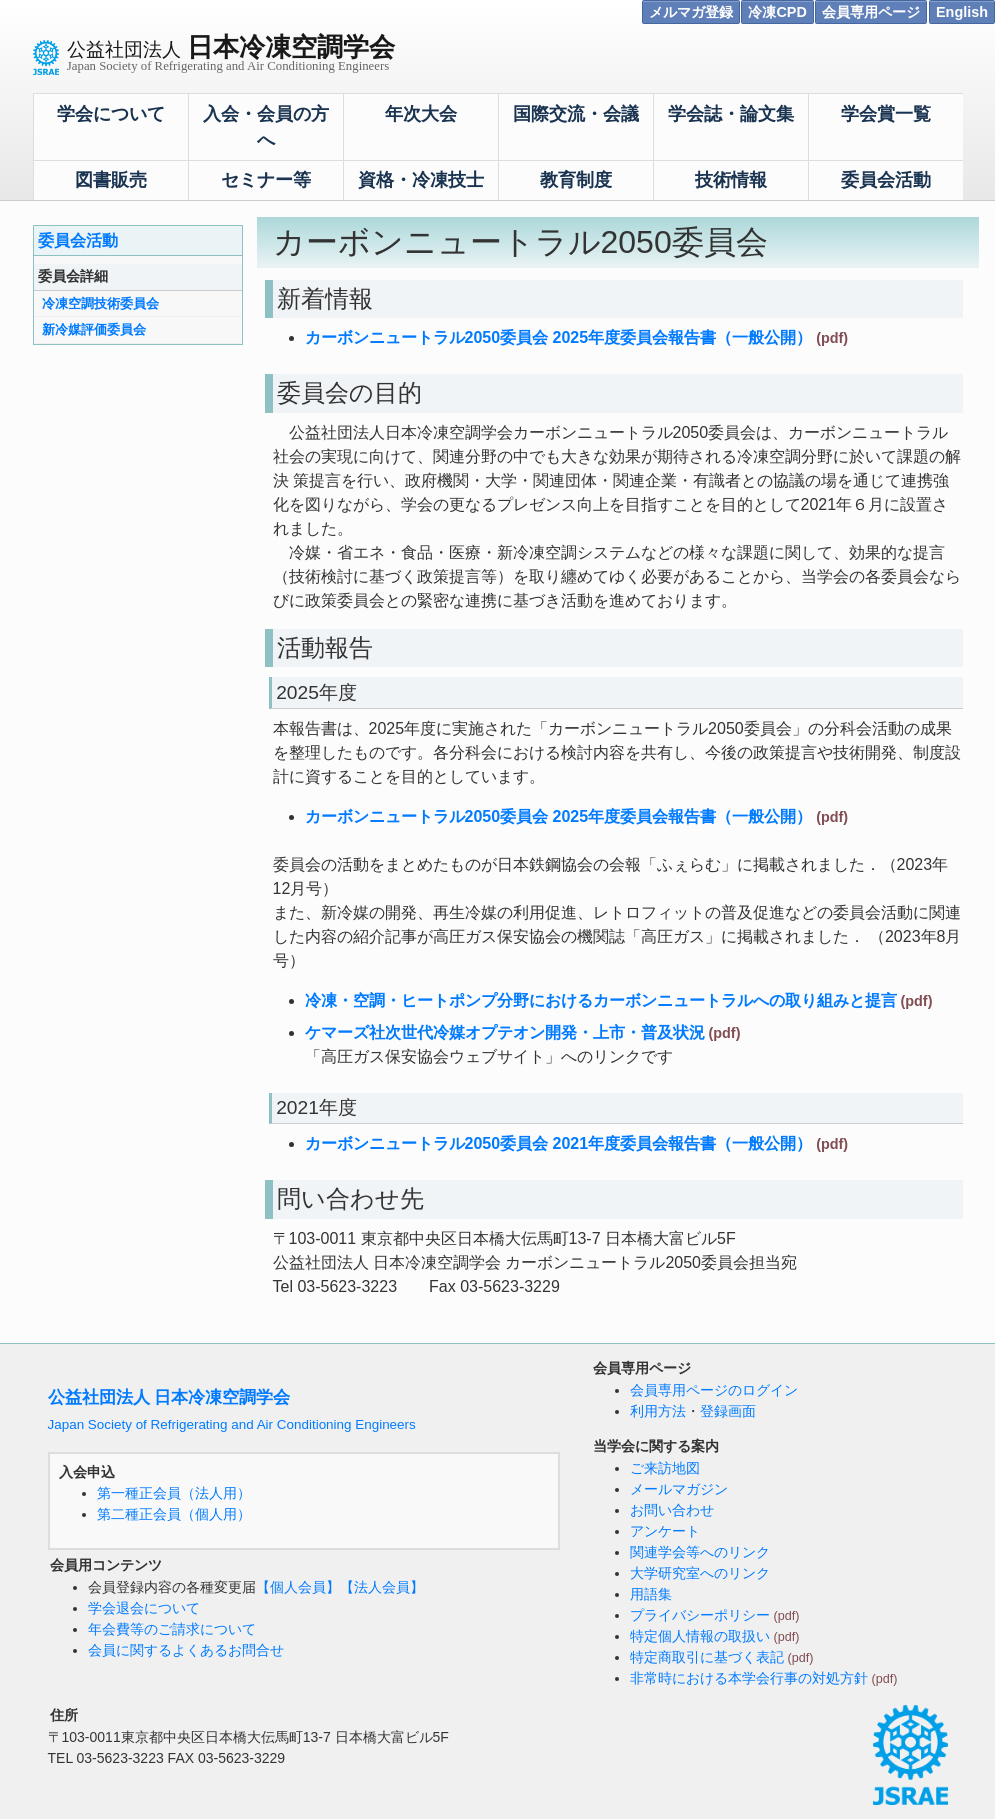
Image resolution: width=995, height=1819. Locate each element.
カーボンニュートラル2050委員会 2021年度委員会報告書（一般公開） (559, 1143)
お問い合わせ (672, 1510)
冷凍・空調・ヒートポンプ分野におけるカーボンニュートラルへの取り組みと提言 (601, 1000)
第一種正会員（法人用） (174, 1493)
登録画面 (728, 1411)
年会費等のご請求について (172, 1629)
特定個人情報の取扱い (700, 1636)
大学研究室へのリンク (700, 1573)
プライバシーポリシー (700, 1615)
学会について (111, 114)
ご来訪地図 (665, 1468)
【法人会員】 (382, 1587)
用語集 (651, 1594)
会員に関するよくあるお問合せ (186, 1650)
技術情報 (731, 180)
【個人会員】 (298, 1587)
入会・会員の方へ (266, 127)
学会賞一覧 (886, 114)
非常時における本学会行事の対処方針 (749, 1678)
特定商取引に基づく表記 (707, 1657)
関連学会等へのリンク (700, 1552)
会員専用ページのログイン (714, 1390)
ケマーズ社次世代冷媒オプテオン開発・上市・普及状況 (505, 1032)
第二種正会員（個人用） (174, 1514)
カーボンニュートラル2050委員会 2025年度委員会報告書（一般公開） (559, 337)
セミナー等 (266, 180)
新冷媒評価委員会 (94, 329)
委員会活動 (886, 180)
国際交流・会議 (576, 114)
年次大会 (421, 114)
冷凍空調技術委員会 (100, 303)
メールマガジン (679, 1489)
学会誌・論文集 (731, 114)
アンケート (665, 1531)
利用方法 (658, 1411)
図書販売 (111, 180)
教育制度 (576, 180)
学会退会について (144, 1608)
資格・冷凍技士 (421, 180)
